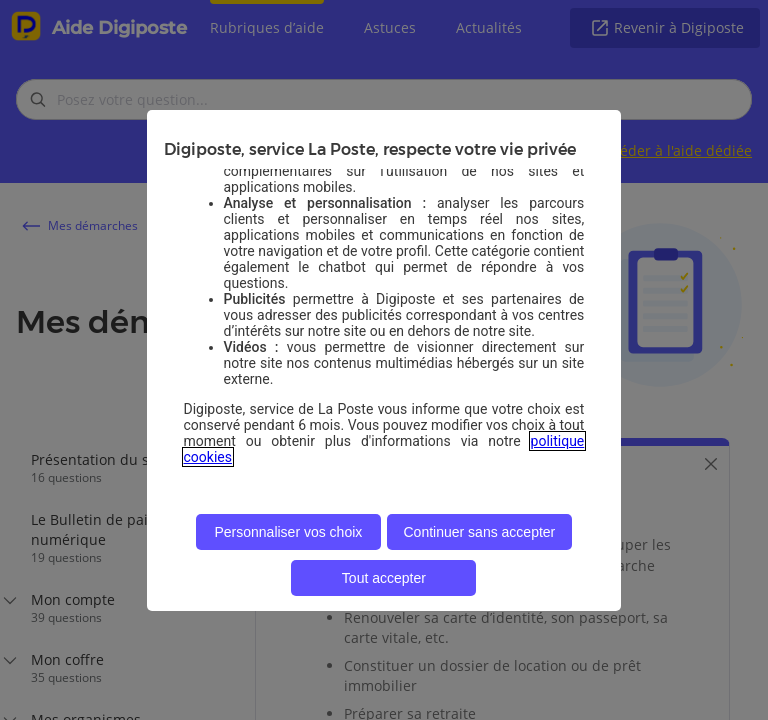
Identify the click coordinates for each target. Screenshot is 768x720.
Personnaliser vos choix (288, 532)
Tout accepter (384, 578)
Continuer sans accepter (480, 532)
